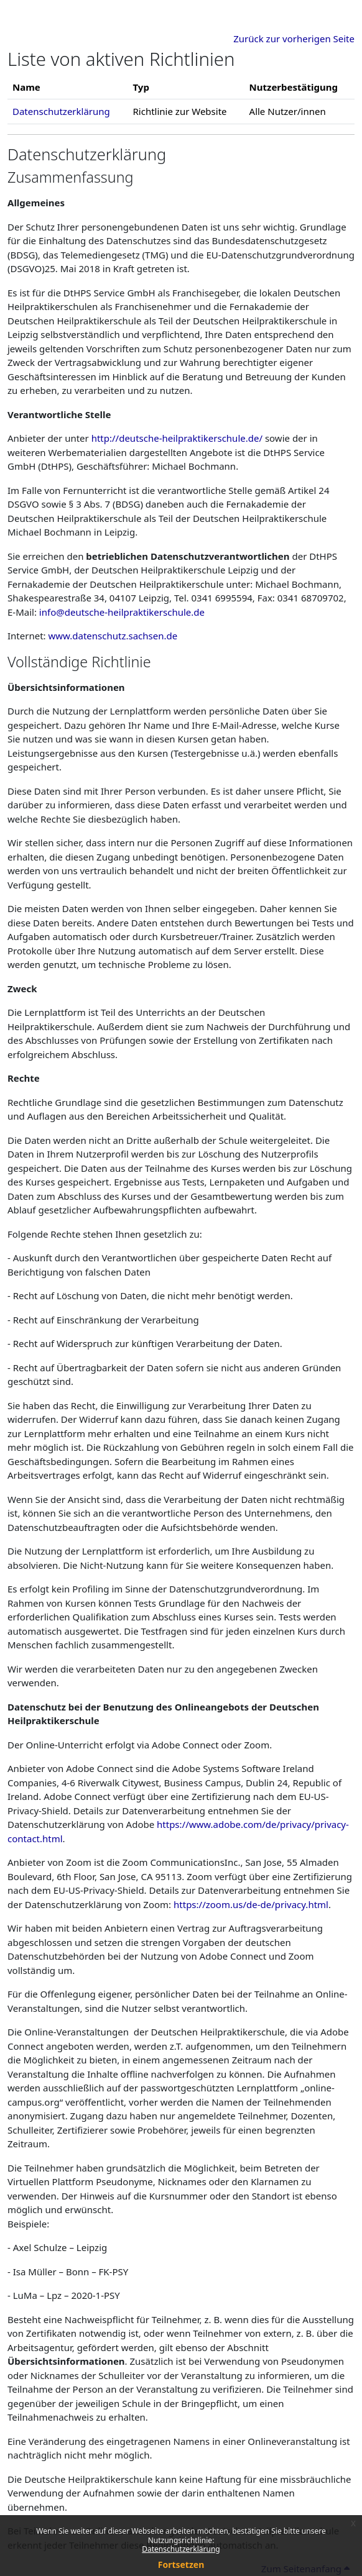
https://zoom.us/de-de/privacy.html (251, 1904)
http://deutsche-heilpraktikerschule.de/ (176, 438)
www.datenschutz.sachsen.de (113, 635)
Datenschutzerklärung (181, 2549)
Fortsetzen (181, 2564)
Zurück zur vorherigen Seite (294, 38)
